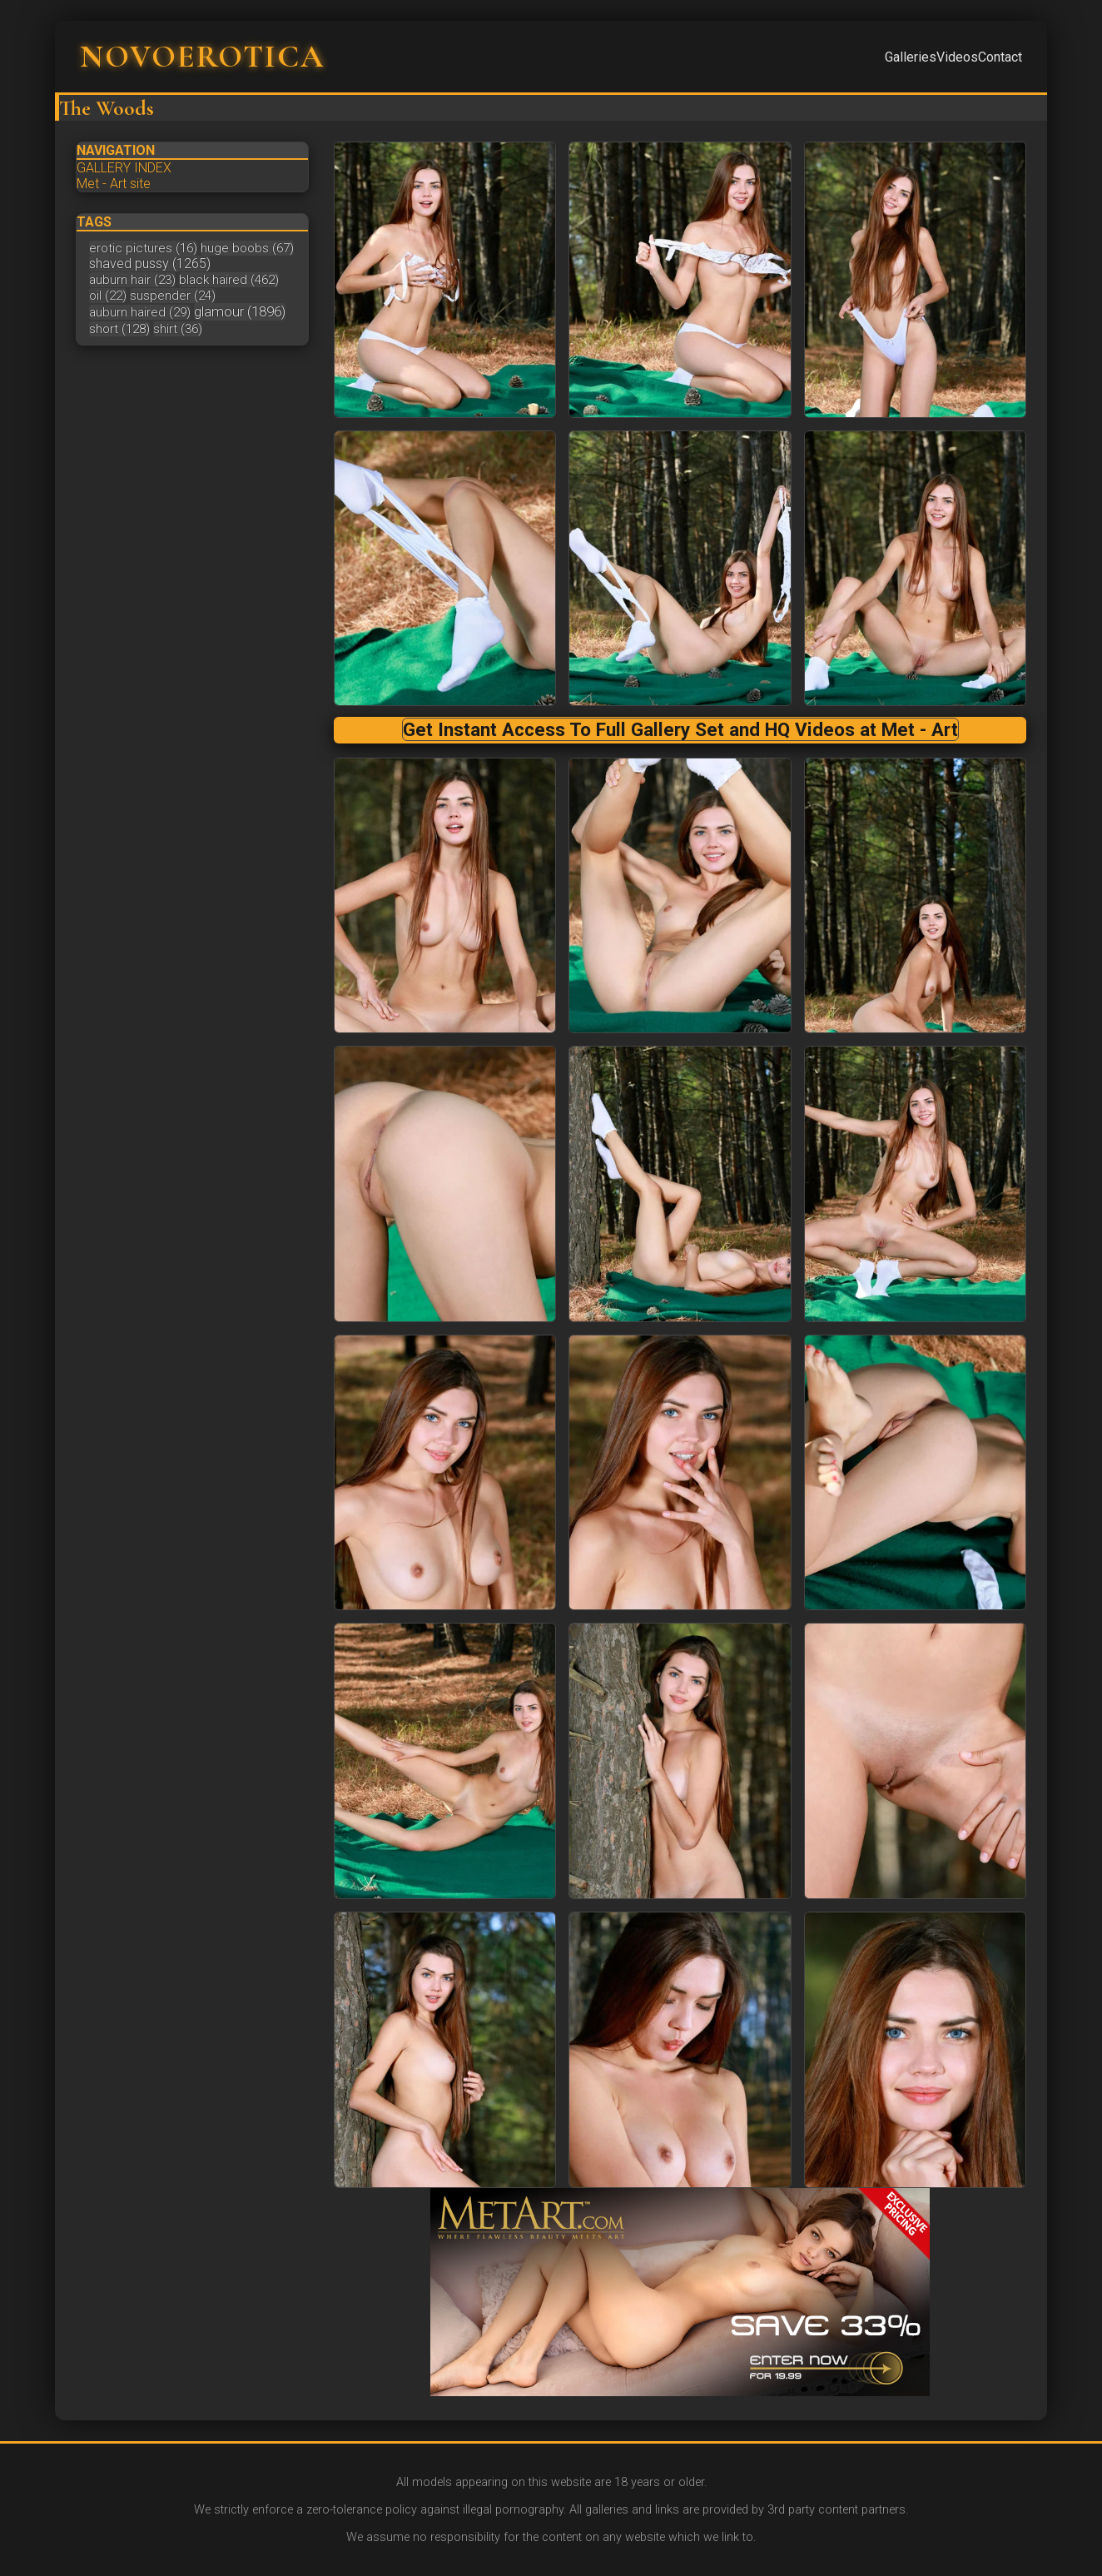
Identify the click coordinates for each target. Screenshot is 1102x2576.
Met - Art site (114, 183)
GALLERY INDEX (124, 168)
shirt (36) (177, 328)
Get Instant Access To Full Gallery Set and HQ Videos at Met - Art (680, 729)
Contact (1000, 57)
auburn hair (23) (132, 279)
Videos (957, 57)
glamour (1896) (239, 311)
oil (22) (108, 295)
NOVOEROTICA (202, 56)
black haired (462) (229, 279)
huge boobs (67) (247, 248)
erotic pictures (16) (143, 248)
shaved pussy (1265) (150, 263)
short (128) (119, 328)
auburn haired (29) (140, 312)
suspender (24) (173, 295)
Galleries (910, 57)
